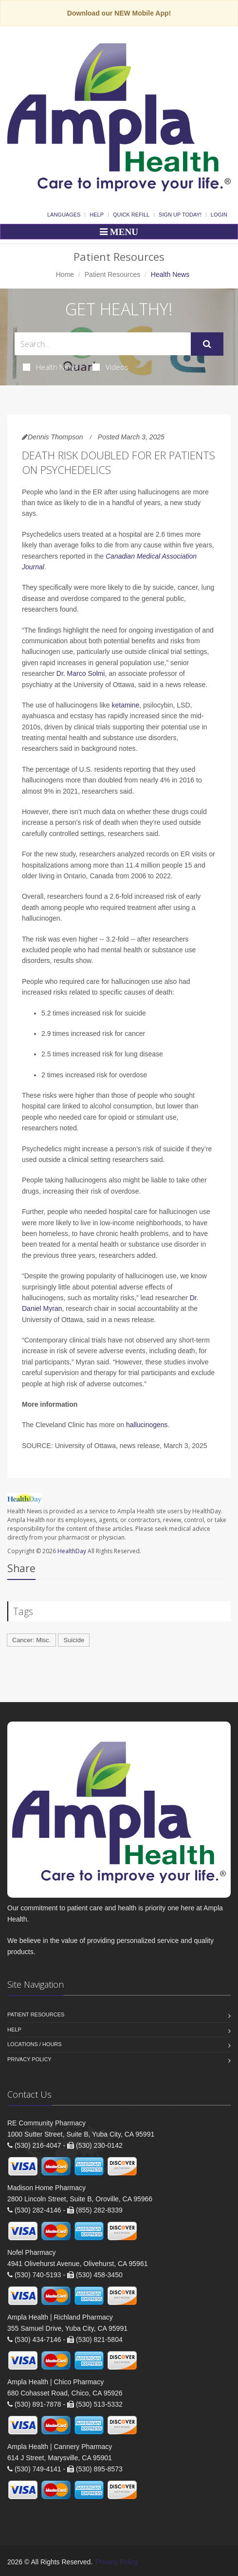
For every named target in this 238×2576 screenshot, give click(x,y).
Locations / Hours (34, 2044)
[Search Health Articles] (103, 343)
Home (65, 274)
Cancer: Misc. (31, 1640)
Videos (110, 367)
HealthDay (71, 1551)
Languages (63, 215)
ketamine (125, 705)
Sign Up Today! (180, 215)
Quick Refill (131, 215)
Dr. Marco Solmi (80, 673)
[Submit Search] (207, 344)
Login (219, 215)
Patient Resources (112, 274)
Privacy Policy (29, 2059)
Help (97, 215)
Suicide (73, 1640)
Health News (50, 367)
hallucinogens (147, 1425)
